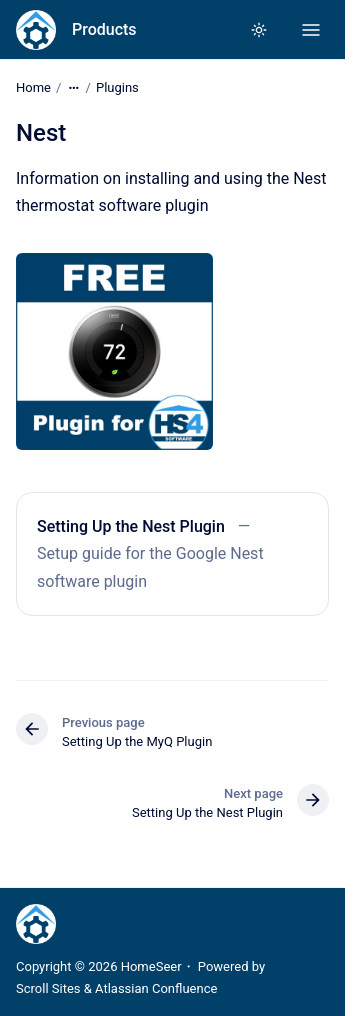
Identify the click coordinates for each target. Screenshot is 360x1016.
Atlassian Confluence (156, 988)
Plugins (117, 87)
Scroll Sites (48, 988)
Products (104, 29)
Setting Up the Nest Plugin (131, 526)
